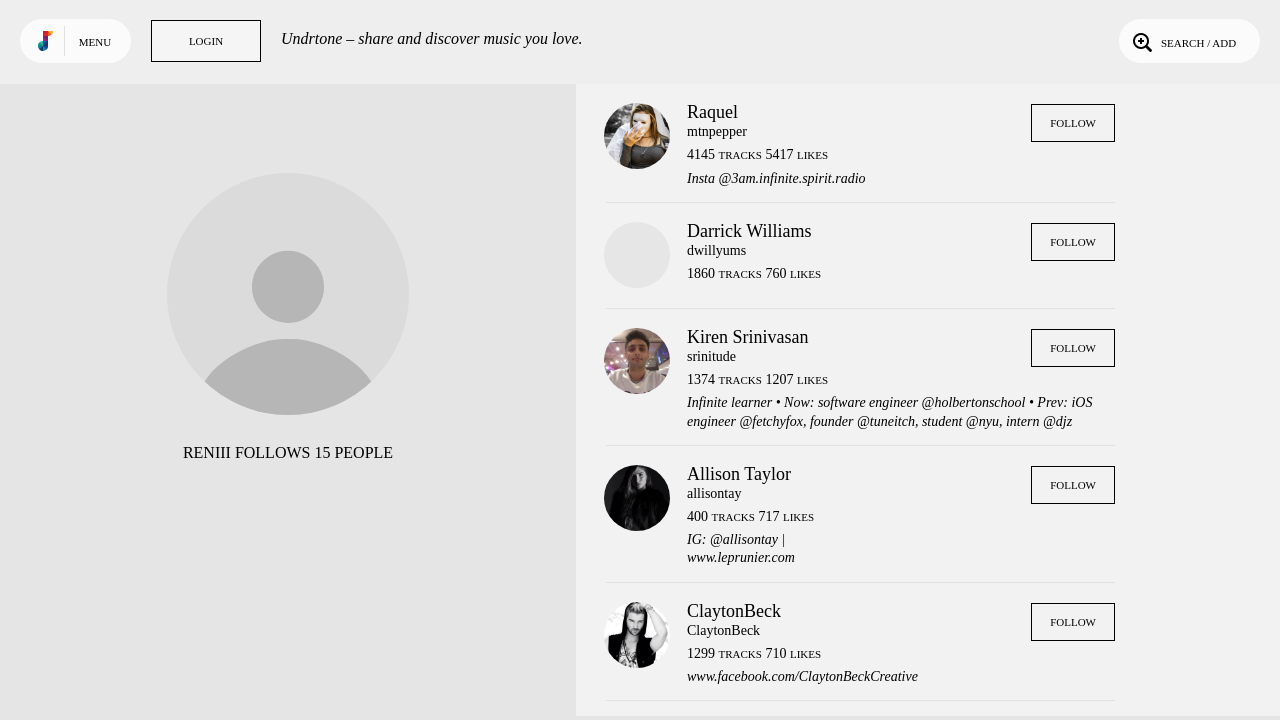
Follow (1073, 123)
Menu (95, 42)
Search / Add (1182, 41)
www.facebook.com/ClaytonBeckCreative (802, 676)
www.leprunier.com (741, 557)
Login (206, 41)
